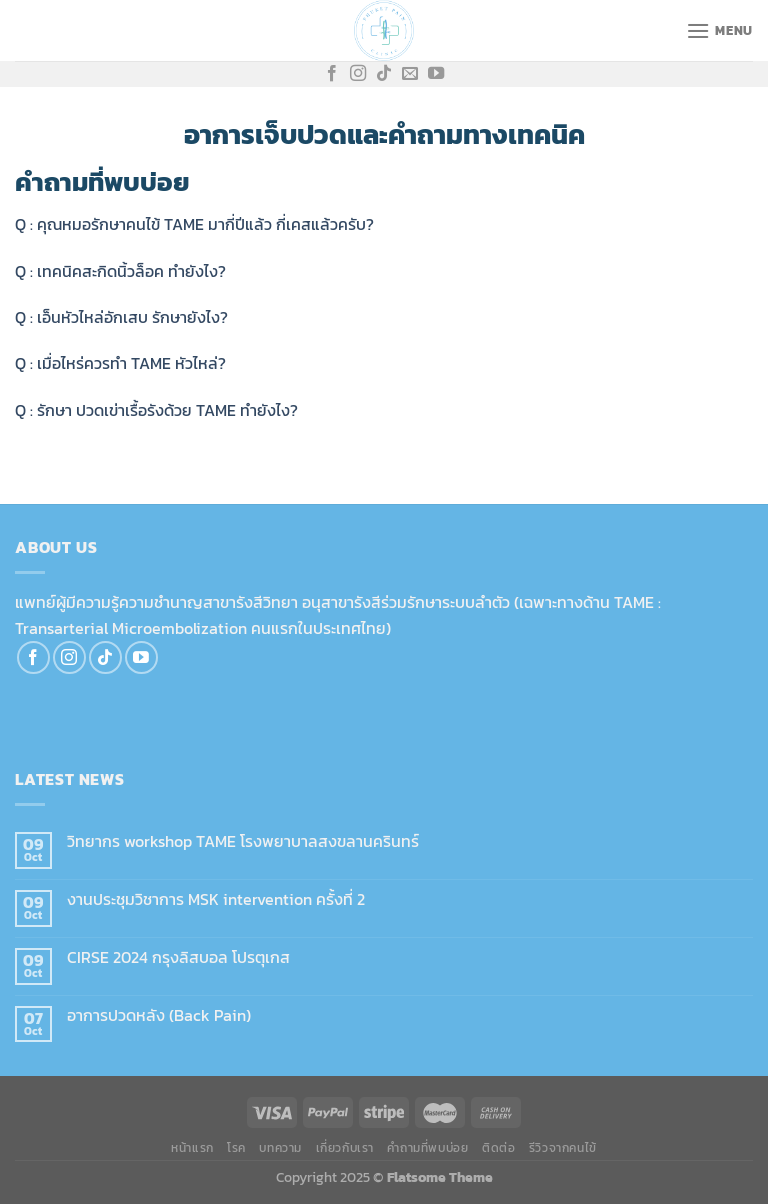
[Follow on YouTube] (436, 74)
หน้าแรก (192, 1148)
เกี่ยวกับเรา (345, 1148)
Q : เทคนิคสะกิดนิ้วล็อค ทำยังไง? (120, 271)
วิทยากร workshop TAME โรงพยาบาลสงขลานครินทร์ (243, 841)
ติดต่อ (498, 1148)
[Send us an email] (410, 74)
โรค (236, 1148)
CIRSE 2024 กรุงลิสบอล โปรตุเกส (178, 957)
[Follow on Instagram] (358, 74)
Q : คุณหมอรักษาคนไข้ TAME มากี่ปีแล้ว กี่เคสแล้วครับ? (194, 224)
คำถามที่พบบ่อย (427, 1148)
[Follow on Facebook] (332, 74)
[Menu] (719, 30)
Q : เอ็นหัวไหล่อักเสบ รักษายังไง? (121, 317)
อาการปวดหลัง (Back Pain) (159, 1015)
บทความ (280, 1148)
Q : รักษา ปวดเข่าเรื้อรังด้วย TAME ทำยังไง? (156, 410)
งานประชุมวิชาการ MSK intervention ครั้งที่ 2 (216, 899)
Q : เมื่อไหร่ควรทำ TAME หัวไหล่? (120, 363)
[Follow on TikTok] (384, 74)
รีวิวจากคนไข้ (563, 1148)
